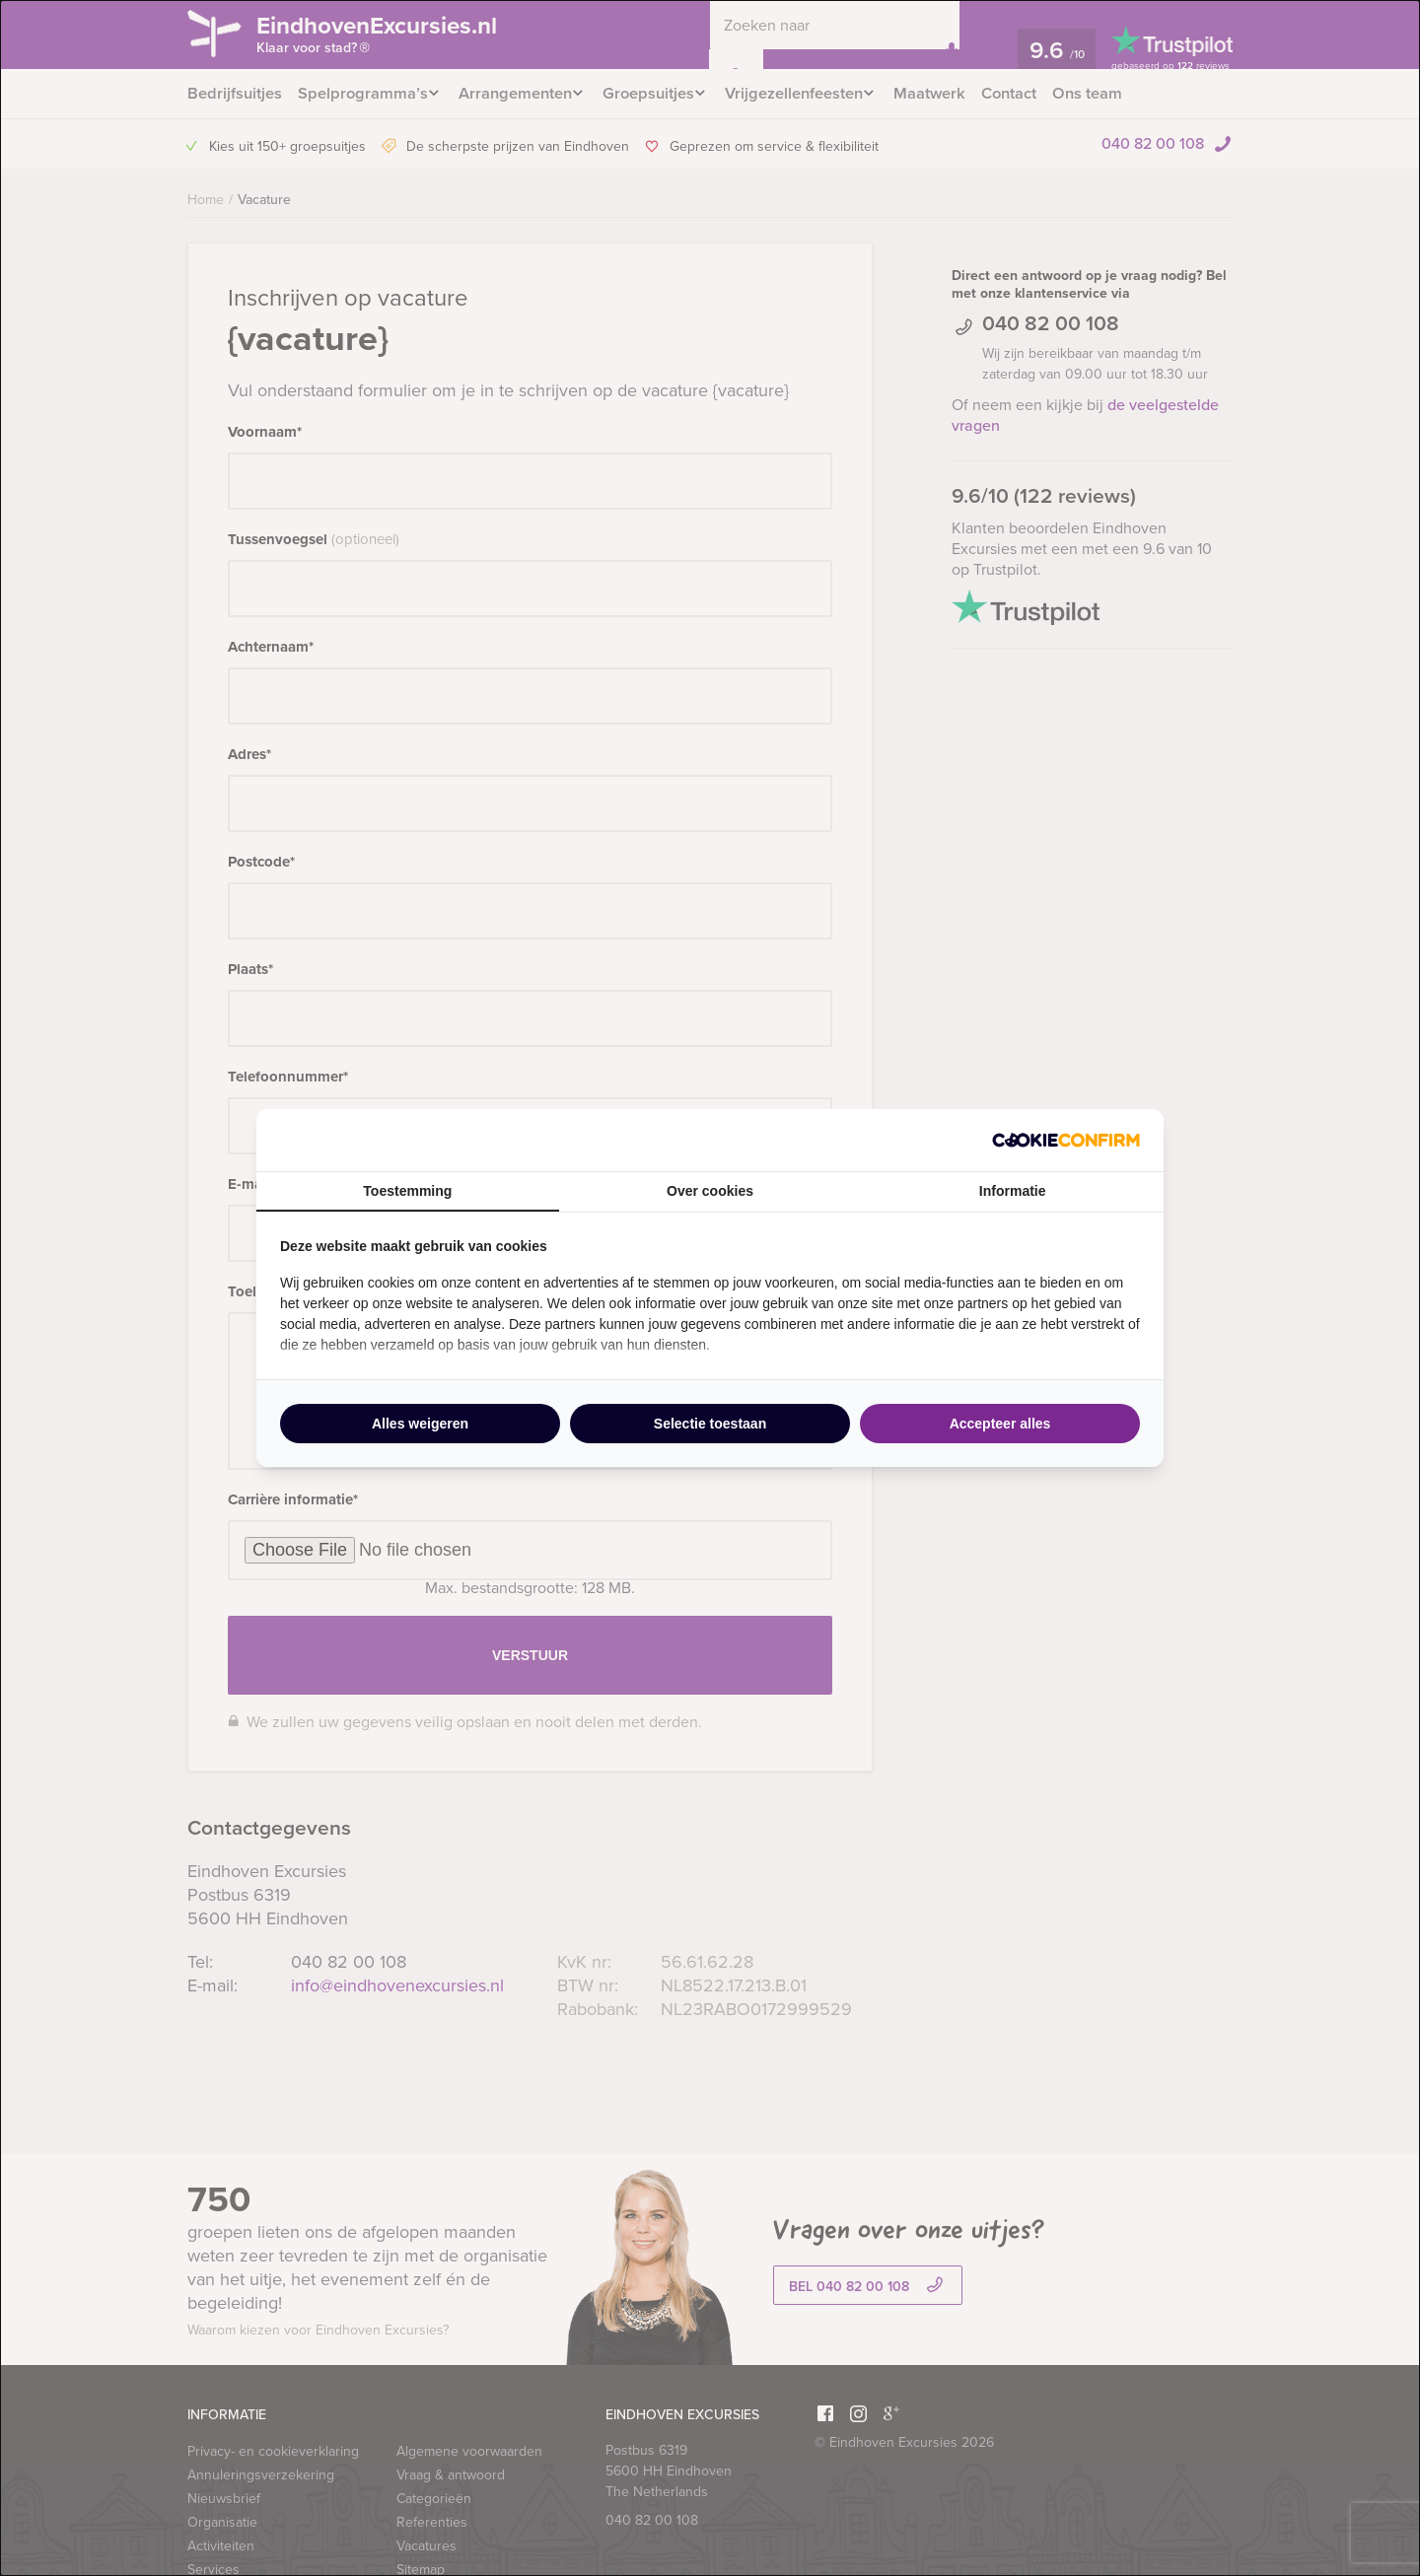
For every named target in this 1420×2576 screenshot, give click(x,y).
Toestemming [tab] (407, 1191)
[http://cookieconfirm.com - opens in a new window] (1066, 1140)
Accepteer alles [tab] (1000, 1423)
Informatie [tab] (1012, 1191)
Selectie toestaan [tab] (710, 1423)
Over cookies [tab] (710, 1191)
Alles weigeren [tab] (420, 1423)
